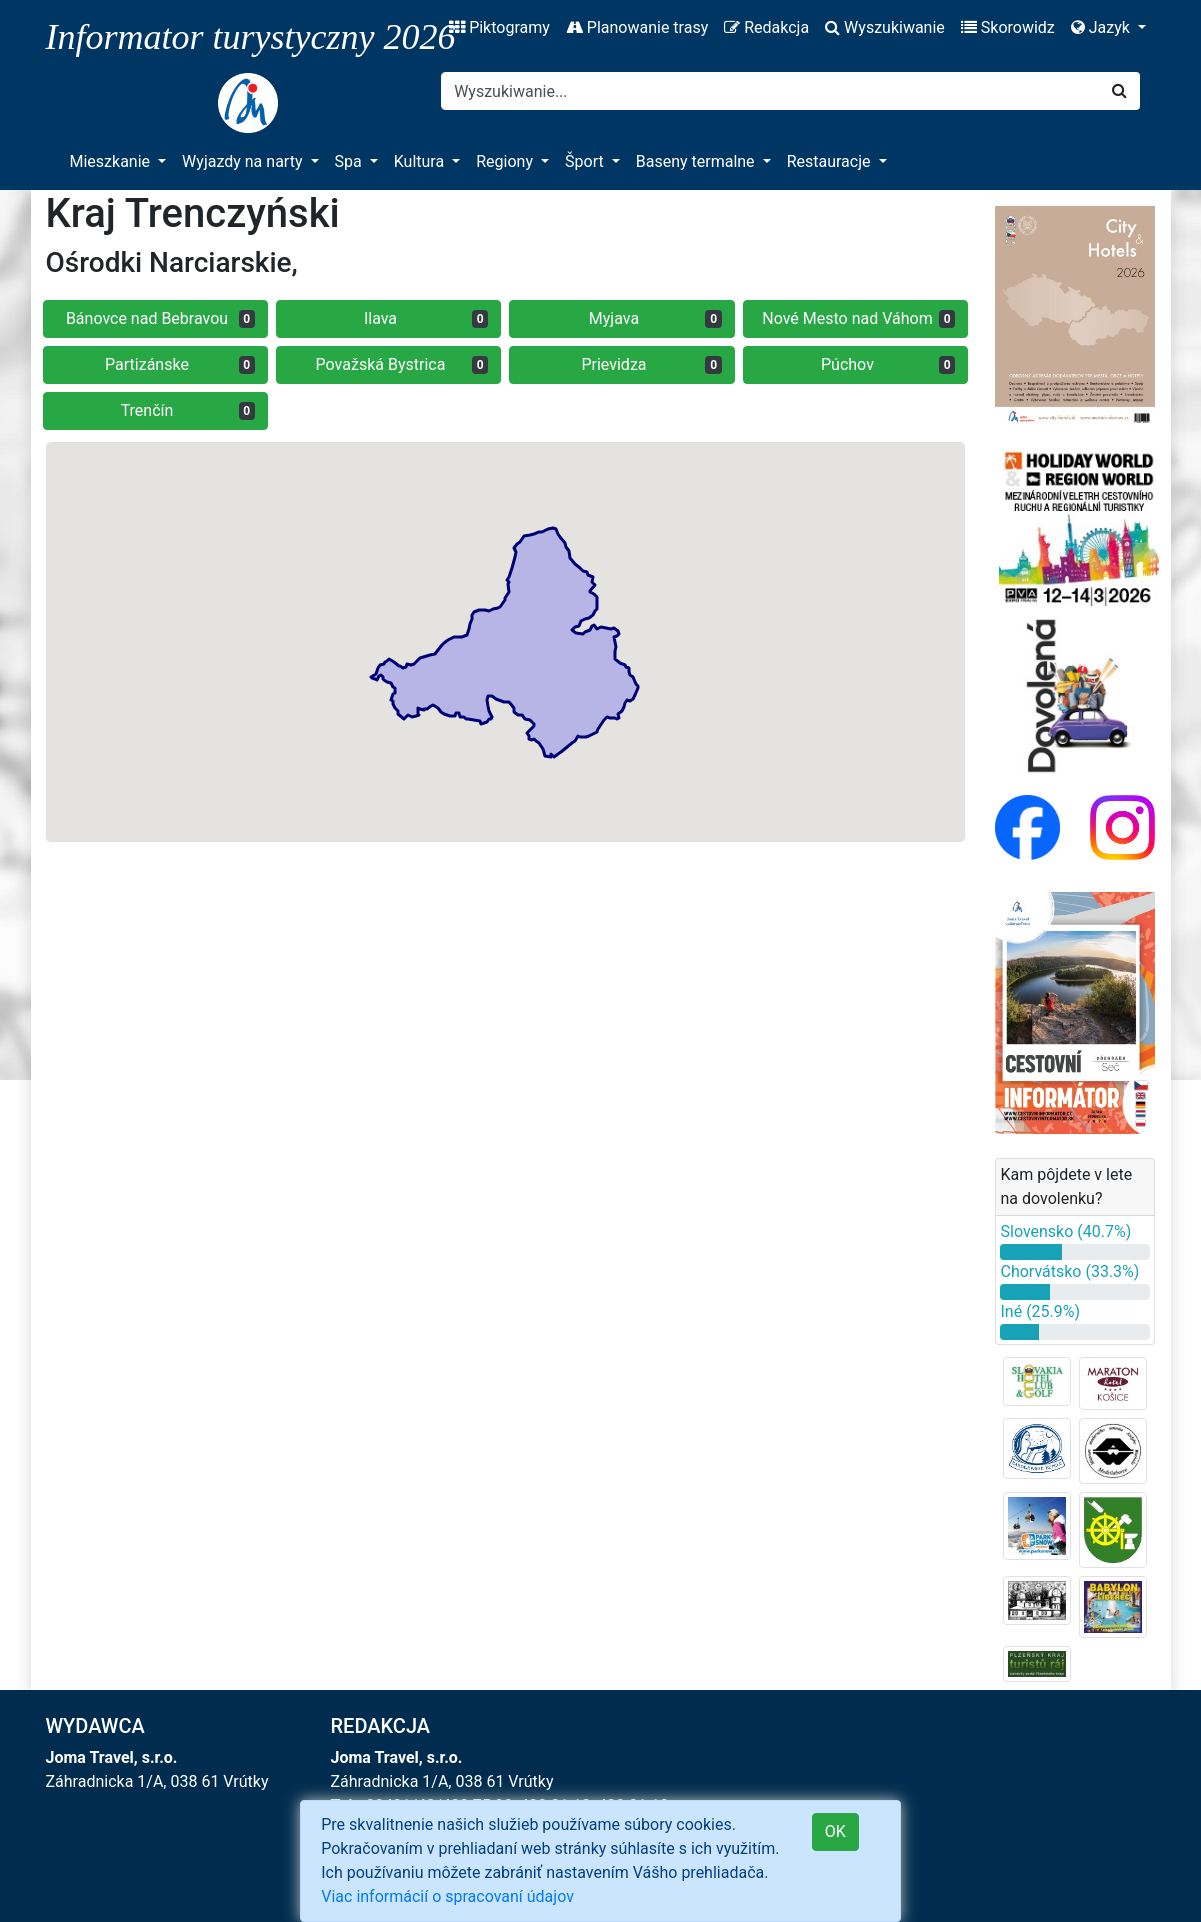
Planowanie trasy (637, 27)
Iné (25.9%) (1040, 1311)
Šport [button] (586, 161)
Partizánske (180, 364)
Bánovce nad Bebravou (160, 318)
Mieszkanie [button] (112, 161)
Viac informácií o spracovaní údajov (447, 1896)
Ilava (426, 318)
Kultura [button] (421, 161)
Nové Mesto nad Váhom (858, 318)
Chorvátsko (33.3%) (1069, 1271)
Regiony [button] (506, 161)
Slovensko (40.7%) (1065, 1231)
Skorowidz (1008, 27)
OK (835, 1831)
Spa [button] (350, 161)
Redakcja (766, 27)
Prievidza (651, 364)
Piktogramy (499, 27)
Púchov (888, 364)
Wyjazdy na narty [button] (244, 161)
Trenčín (188, 410)
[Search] (770, 91)
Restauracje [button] (831, 161)
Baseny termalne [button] (697, 161)
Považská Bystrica (402, 364)
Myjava (655, 318)
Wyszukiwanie (885, 27)
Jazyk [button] (1102, 27)
